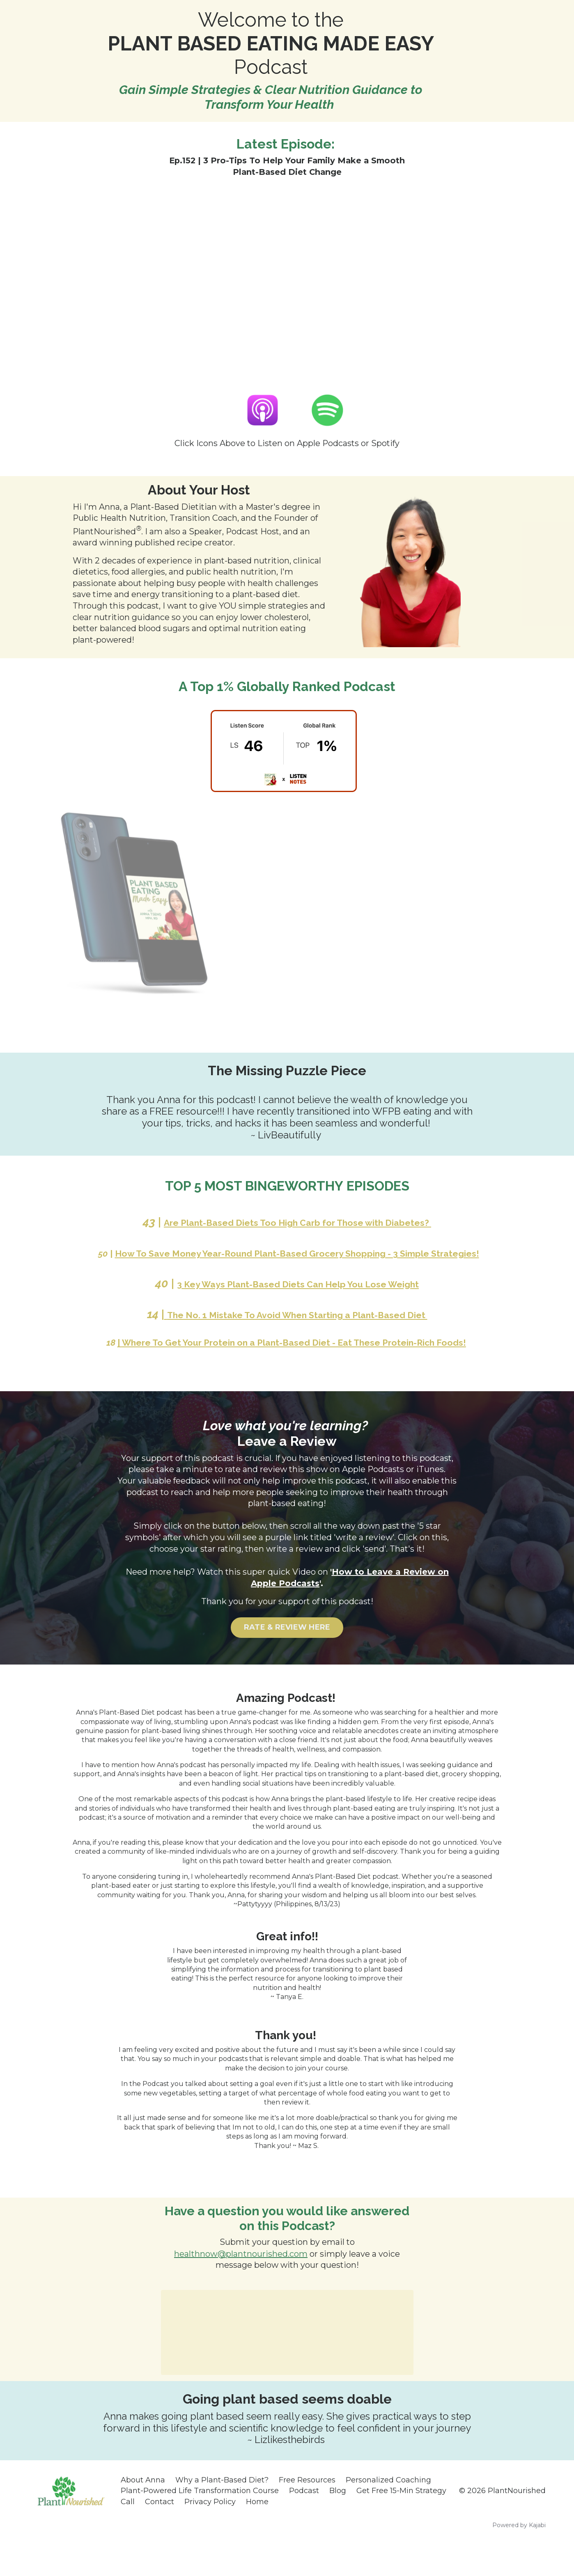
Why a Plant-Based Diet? (222, 2511)
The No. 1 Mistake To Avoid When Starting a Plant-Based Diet (296, 1330)
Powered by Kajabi (519, 2555)
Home (257, 2531)
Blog (337, 2521)
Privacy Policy (210, 2531)
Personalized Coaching (388, 2511)
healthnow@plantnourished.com (241, 2285)
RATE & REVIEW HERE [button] (287, 1658)
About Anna (143, 2511)
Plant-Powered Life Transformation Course (200, 2521)
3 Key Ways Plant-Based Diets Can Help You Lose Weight (298, 1300)
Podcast (304, 2521)
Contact (159, 2531)
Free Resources (307, 2511)
